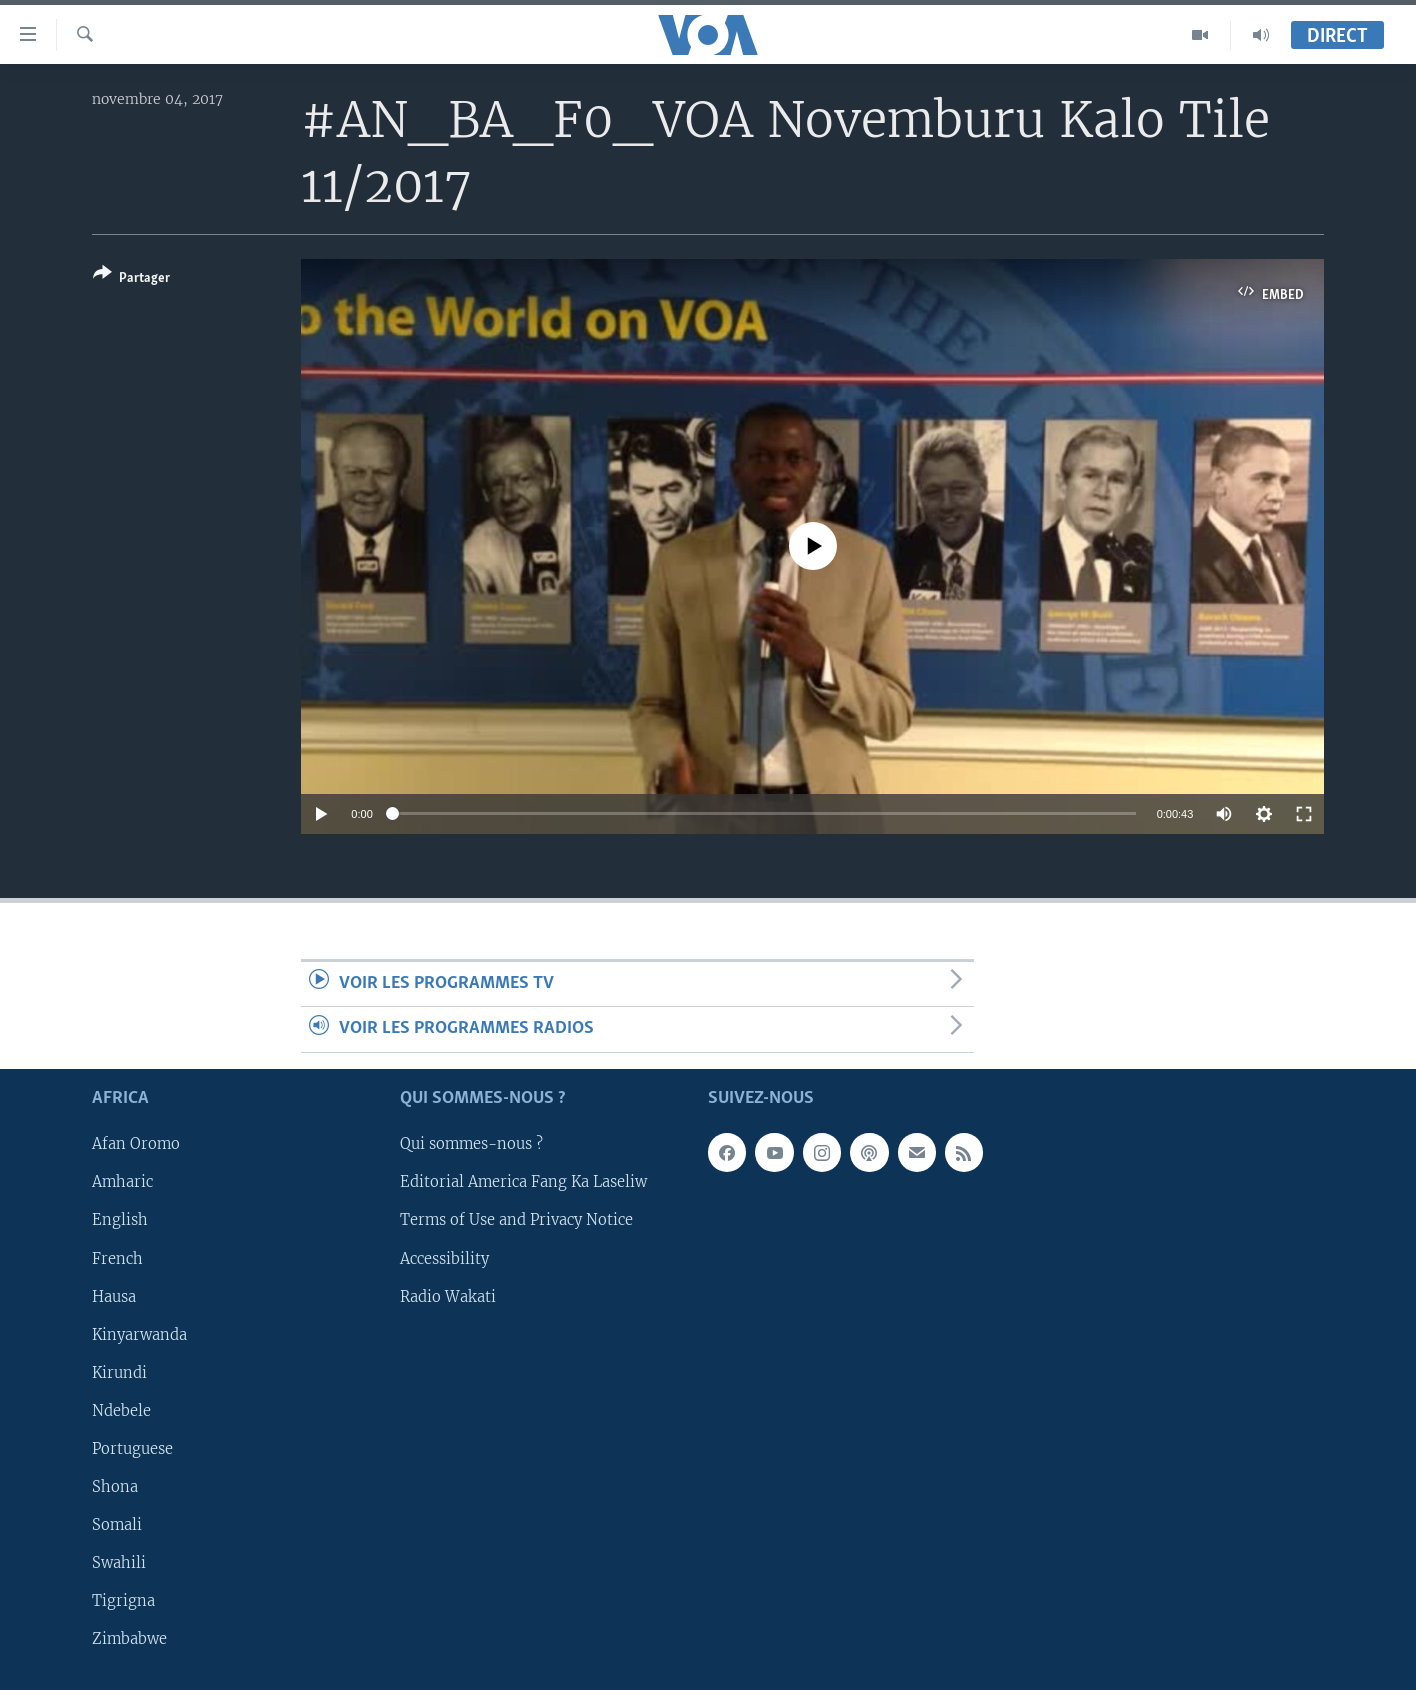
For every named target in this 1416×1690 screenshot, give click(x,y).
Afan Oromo (136, 1144)
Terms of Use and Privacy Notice (516, 1220)
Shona (115, 1486)
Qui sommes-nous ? (471, 1144)
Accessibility (444, 1258)
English (120, 1220)
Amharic (122, 1182)
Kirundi (119, 1372)
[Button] (131, 279)
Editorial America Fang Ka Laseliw (523, 1182)
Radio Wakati (448, 1296)
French (117, 1258)
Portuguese (132, 1448)
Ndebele (121, 1410)
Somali (117, 1524)
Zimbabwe (129, 1639)
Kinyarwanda (139, 1334)
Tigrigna (123, 1600)
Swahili (119, 1562)
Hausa (114, 1296)
